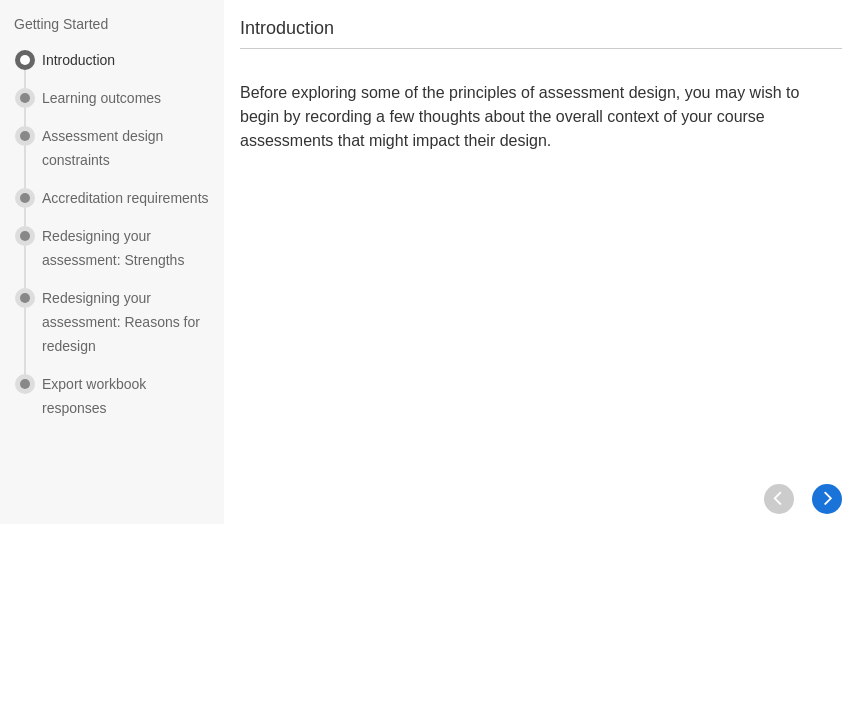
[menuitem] (112, 69)
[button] (827, 499)
